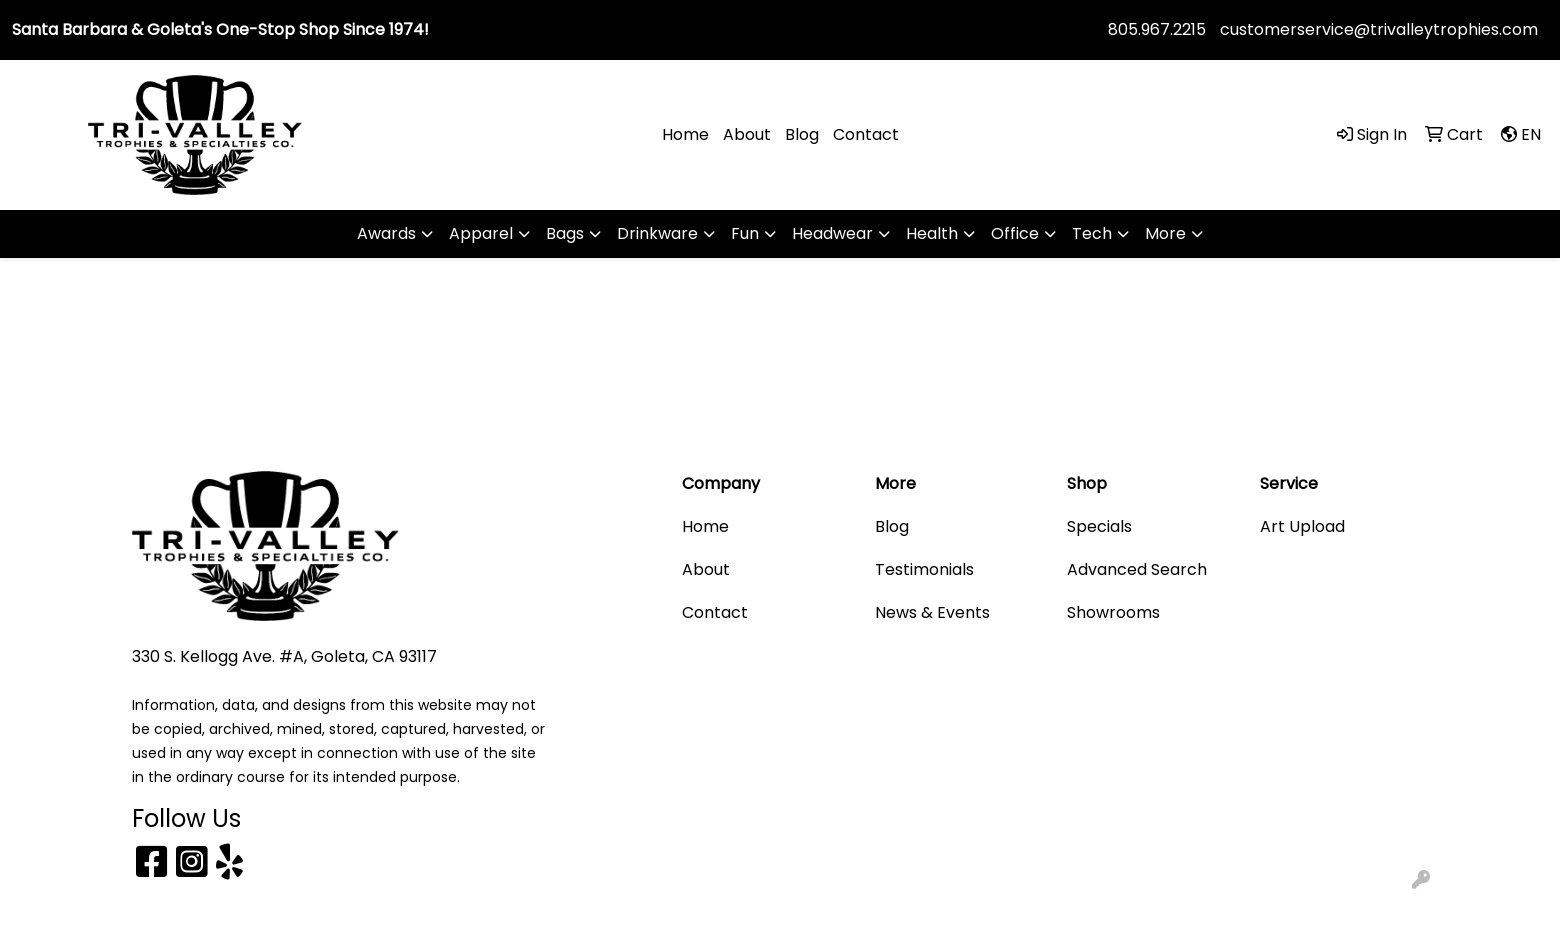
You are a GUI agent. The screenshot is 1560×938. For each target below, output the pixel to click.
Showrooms (1113, 612)
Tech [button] (1092, 233)
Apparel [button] (481, 233)
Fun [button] (745, 233)
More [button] (1165, 233)
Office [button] (1015, 233)
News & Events (932, 612)
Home (685, 134)
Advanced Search (1137, 569)
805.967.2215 (1157, 29)
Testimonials (924, 569)
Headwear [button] (832, 233)
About (747, 134)
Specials (1099, 526)
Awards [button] (386, 233)
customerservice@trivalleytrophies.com (1379, 29)
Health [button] (932, 233)
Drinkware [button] (657, 233)
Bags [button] (565, 233)
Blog (802, 134)
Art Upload (1302, 526)
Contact (866, 134)
